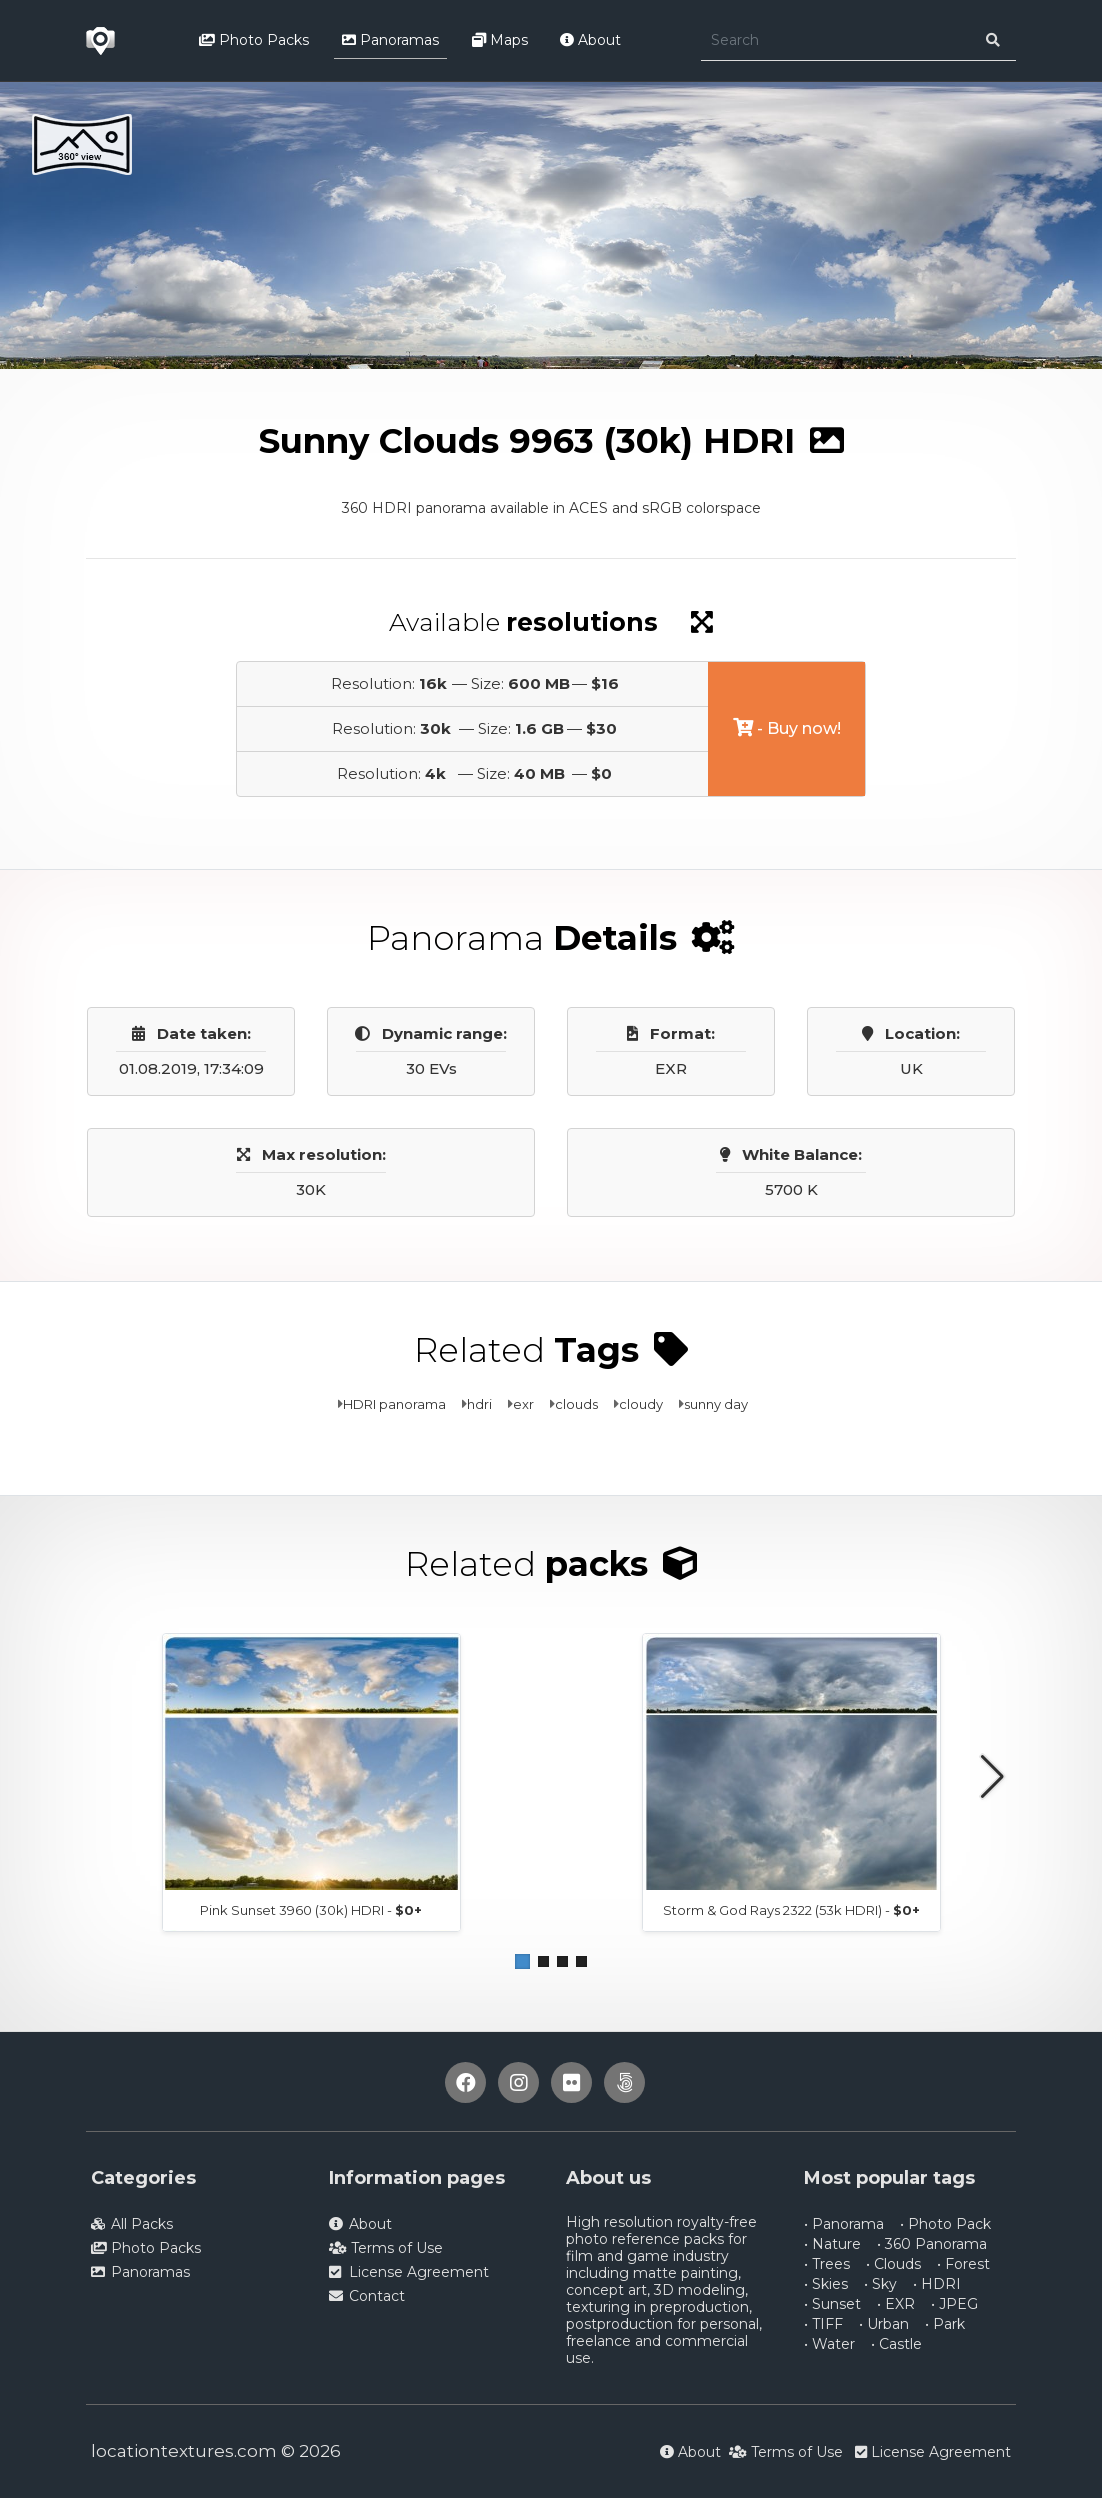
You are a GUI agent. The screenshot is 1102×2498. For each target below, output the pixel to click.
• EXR (896, 2304)
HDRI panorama (394, 1404)
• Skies (826, 2284)
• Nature (832, 2244)
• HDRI (937, 2284)
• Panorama (844, 2224)
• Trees (827, 2264)
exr (523, 1404)
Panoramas (390, 40)
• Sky (880, 2284)
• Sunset (832, 2304)
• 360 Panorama (932, 2244)
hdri (479, 1404)
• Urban (884, 2324)
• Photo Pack (945, 2224)
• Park (945, 2324)
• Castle (896, 2344)
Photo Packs (254, 40)
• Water (829, 2344)
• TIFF (823, 2324)
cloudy (641, 1404)
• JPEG (954, 2304)
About (590, 40)
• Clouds (893, 2264)
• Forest (963, 2264)
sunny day (716, 1404)
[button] (522, 1961)
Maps (500, 40)
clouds (576, 1404)
